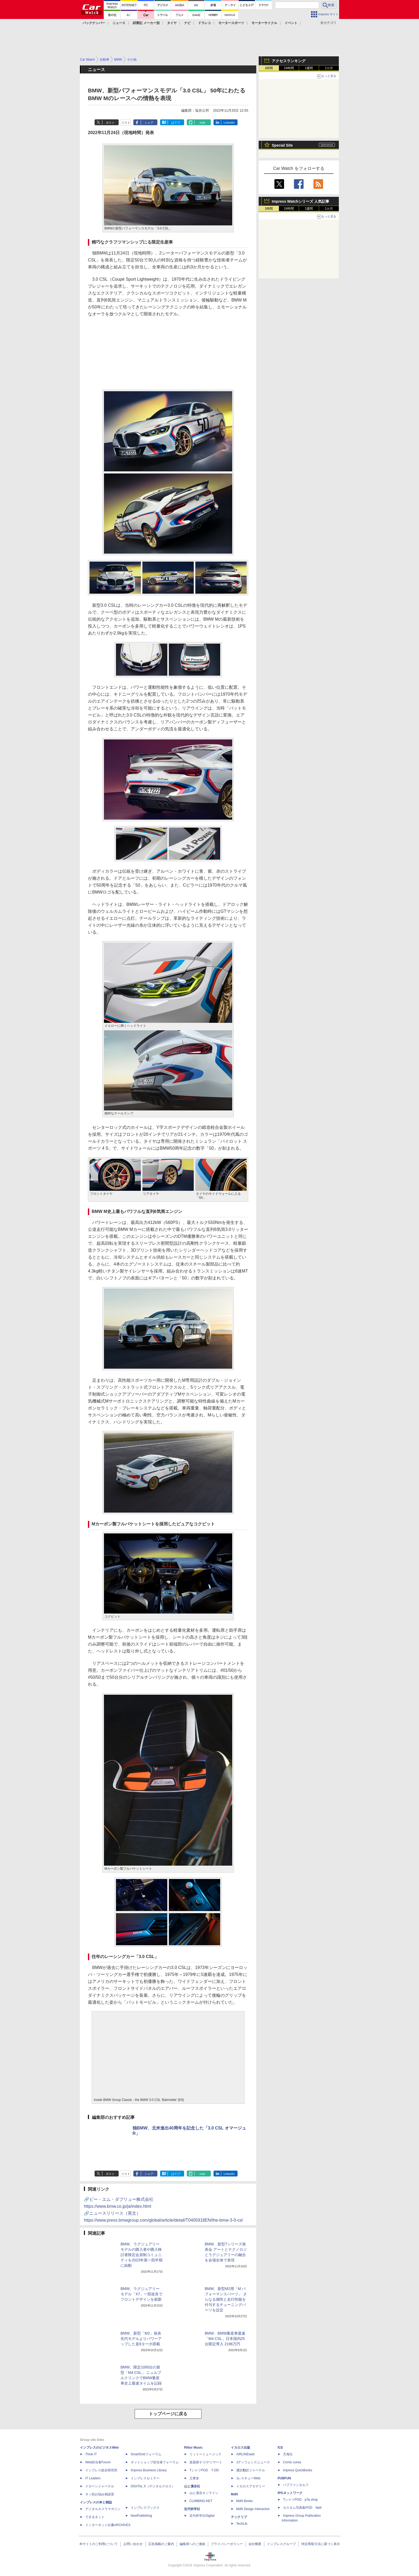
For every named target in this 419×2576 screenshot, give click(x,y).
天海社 (288, 2454)
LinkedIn (229, 122)
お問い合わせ (133, 2544)
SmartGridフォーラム (146, 2454)
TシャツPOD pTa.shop (300, 2499)
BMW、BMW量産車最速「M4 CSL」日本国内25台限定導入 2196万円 (225, 2338)
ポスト (110, 122)
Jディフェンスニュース (253, 2462)
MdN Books (244, 2501)
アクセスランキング (288, 61)
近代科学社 (192, 2509)
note (202, 122)
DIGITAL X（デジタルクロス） (153, 2486)
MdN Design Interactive (253, 2509)
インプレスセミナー (145, 2478)
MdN (234, 2494)
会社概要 (255, 2544)
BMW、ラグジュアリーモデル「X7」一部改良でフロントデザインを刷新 (141, 2294)
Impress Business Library (149, 2470)
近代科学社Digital (201, 2516)
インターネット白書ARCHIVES (107, 2525)
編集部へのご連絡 (192, 2544)
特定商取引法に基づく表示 (320, 2544)
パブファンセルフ (296, 2485)
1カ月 (329, 68)
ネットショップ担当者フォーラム (155, 2462)
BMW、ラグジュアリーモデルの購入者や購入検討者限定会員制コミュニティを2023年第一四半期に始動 (141, 2255)
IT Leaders (92, 2478)
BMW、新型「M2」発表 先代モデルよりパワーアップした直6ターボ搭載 (141, 2338)
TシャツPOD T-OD (204, 2470)
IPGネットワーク (290, 2493)
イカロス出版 (240, 2447)
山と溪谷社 (192, 2486)
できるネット (94, 2517)
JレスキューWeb (248, 2478)
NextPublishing (141, 2516)
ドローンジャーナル (99, 2486)
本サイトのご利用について (98, 2544)
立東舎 (194, 2478)
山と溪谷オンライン (203, 2493)
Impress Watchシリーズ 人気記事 (300, 201)
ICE (280, 2447)
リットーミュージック (205, 2454)
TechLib (241, 2524)
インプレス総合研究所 (101, 2470)
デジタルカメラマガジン (103, 2509)
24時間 (289, 68)
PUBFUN (284, 2478)
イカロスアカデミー (250, 2486)
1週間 (309, 68)
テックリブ (239, 2517)
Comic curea (292, 2462)
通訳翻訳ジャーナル (250, 2470)
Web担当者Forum (98, 2462)
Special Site (282, 145)
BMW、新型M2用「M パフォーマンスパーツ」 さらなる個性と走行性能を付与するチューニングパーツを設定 (226, 2299)
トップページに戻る (168, 2413)
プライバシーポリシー (227, 2544)
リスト (125, 122)
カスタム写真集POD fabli (302, 2508)
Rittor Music (193, 2447)
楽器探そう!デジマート (205, 2462)
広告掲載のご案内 (161, 2544)
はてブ (175, 122)
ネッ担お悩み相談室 (99, 2494)
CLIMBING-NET (200, 2501)
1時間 (269, 68)
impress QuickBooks (297, 2470)
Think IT (91, 2454)
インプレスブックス (145, 2508)
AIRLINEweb (245, 2454)
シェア (149, 122)
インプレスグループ (281, 2544)
